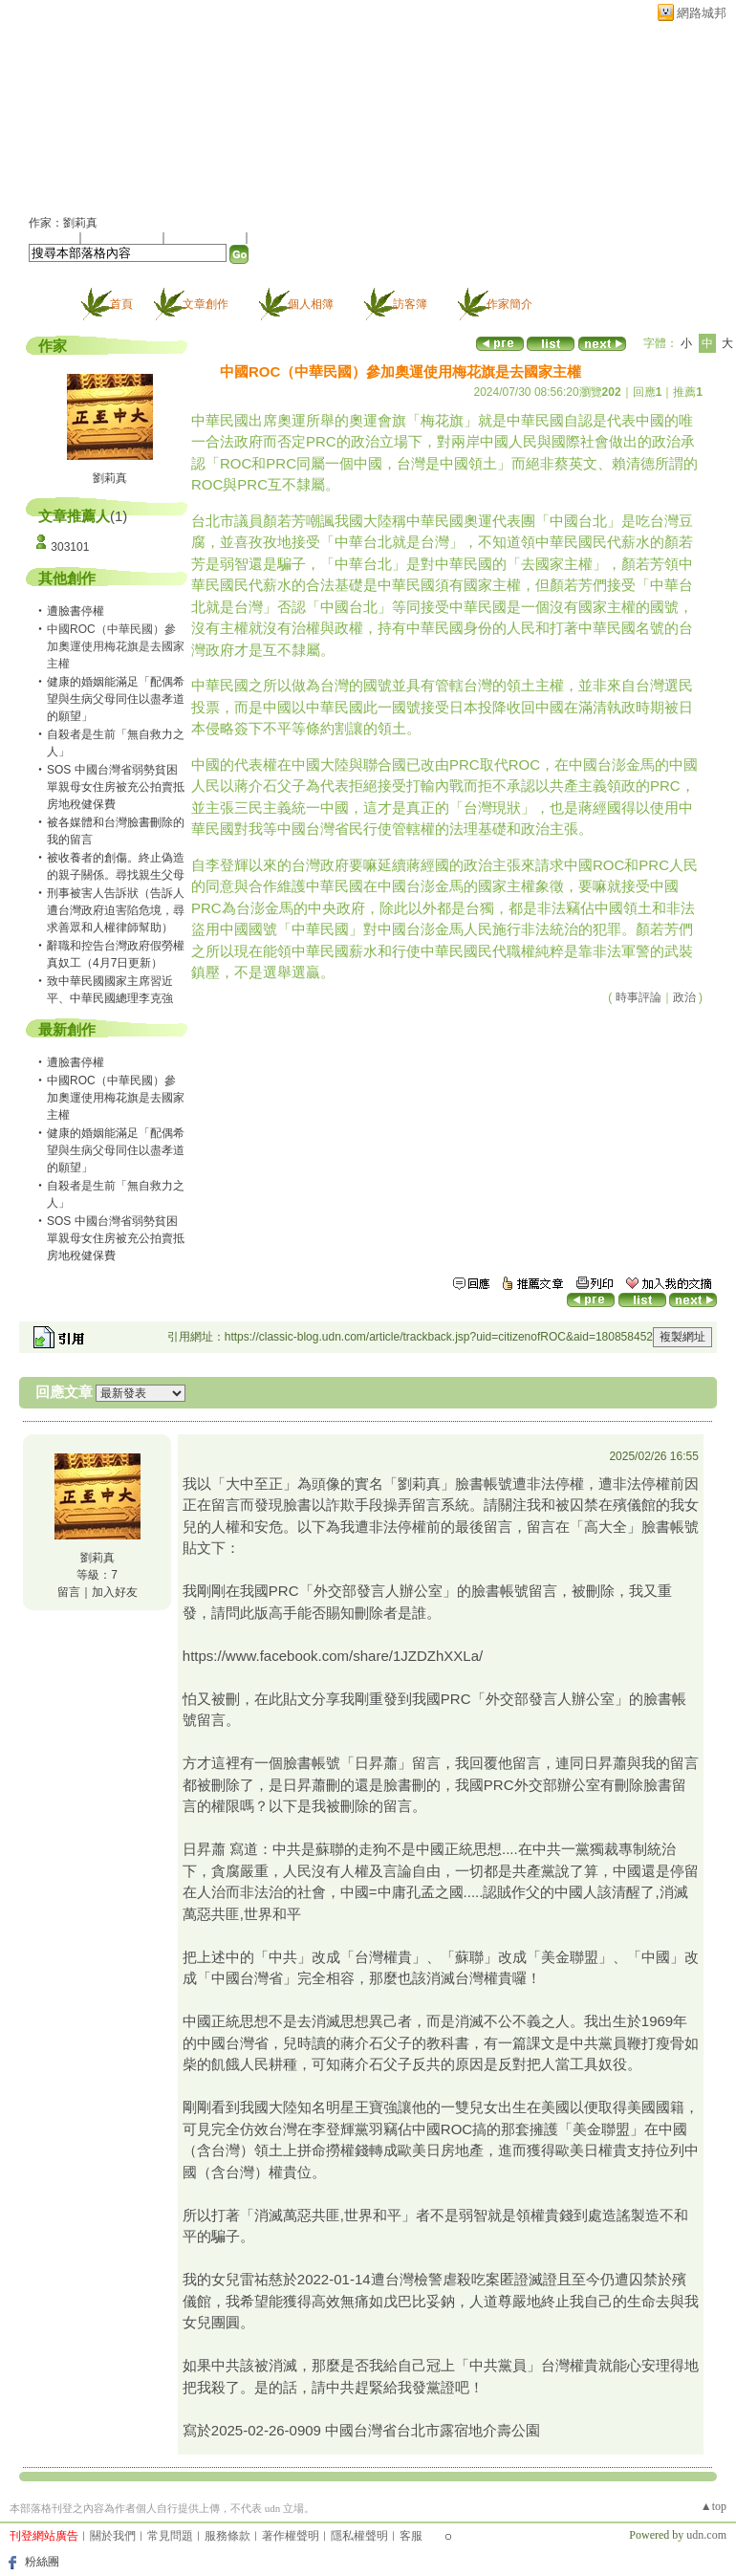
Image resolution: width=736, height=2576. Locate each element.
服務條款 (227, 2536)
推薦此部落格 (123, 237)
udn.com (706, 2535)
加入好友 (52, 237)
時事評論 (638, 997)
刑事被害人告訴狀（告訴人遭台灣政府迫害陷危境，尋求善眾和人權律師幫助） (115, 910)
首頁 (121, 304)
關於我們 (113, 2536)
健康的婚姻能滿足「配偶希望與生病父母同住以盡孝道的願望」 (115, 699)
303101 (70, 547)
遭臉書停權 (75, 611)
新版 (341, 111)
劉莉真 (110, 478)
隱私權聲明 (359, 2536)
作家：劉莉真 (63, 222)
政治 (684, 997)
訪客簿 (410, 304)
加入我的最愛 (206, 237)
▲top (713, 2506)
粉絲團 (42, 2561)
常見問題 (170, 2536)
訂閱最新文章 (286, 237)
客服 (411, 2536)
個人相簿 (311, 304)
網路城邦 (701, 13)
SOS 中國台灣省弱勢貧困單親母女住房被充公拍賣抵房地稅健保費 (115, 787)
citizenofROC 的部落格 (149, 111)
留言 (68, 1592)
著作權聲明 (290, 2536)
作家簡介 (509, 304)
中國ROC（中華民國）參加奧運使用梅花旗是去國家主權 (115, 1098)
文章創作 (205, 304)
